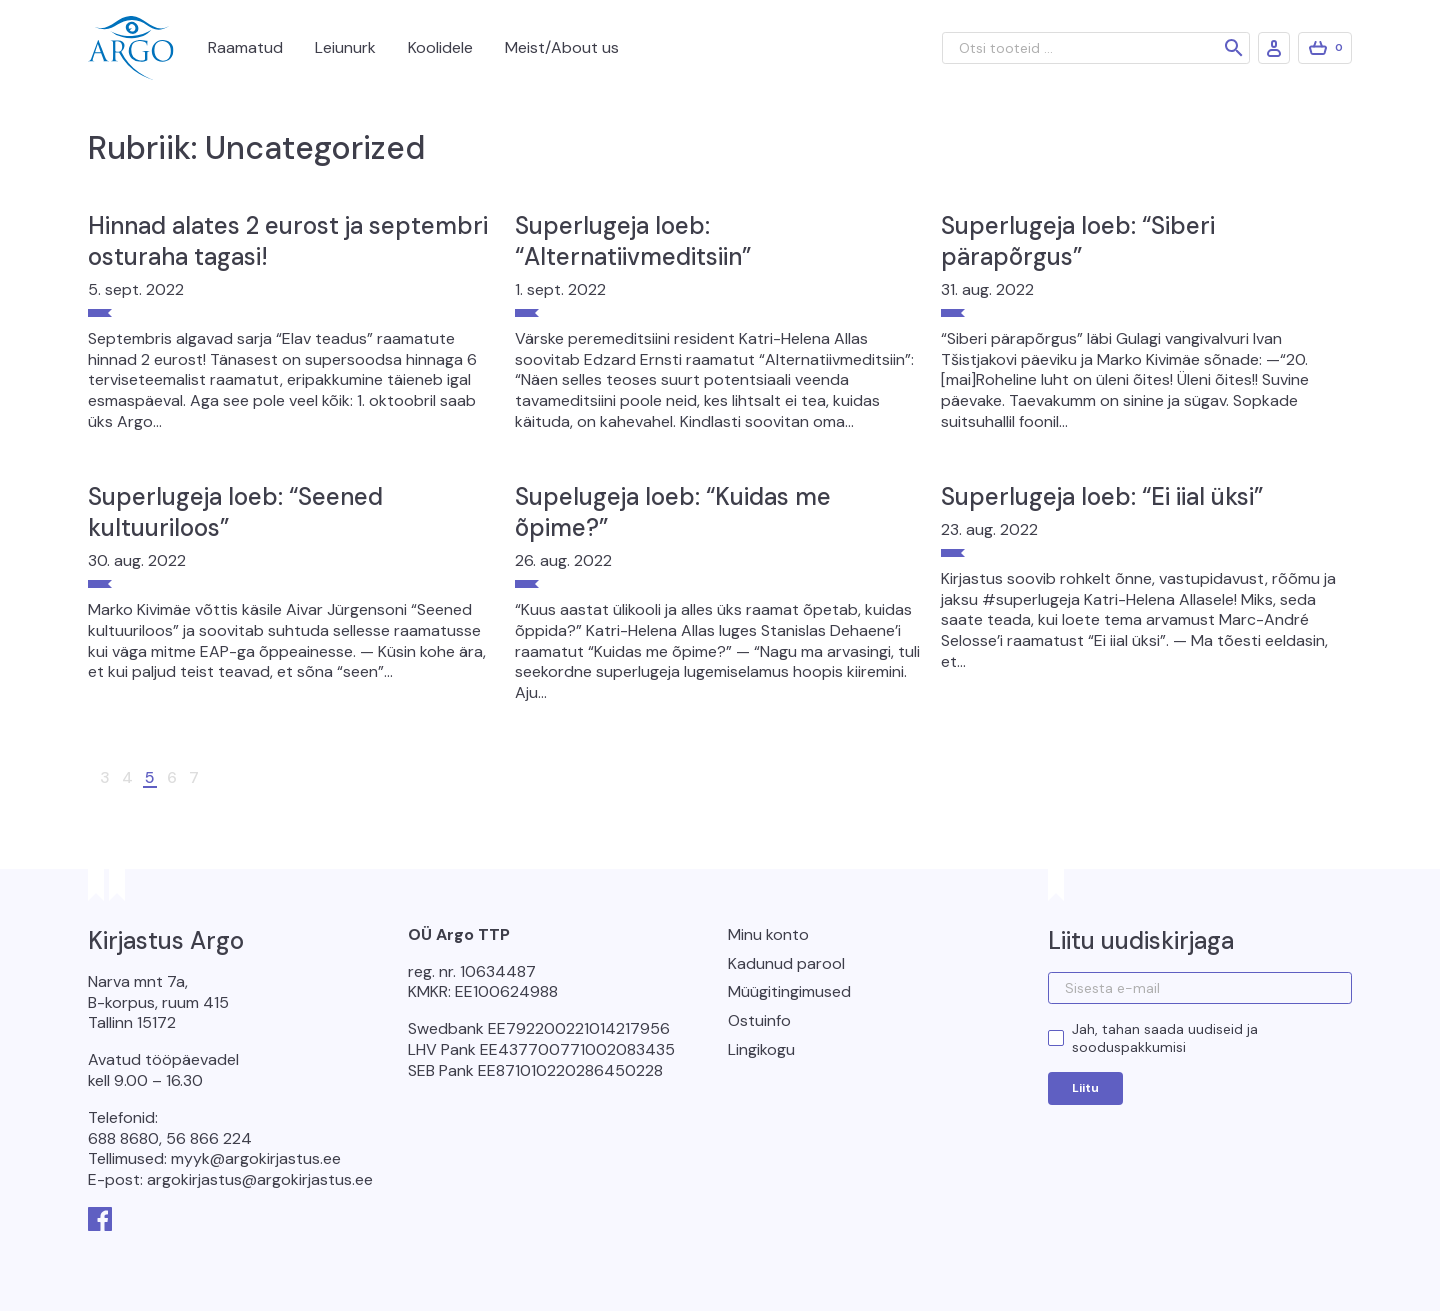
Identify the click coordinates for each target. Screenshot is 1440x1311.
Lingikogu (761, 1049)
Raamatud (245, 47)
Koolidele (440, 47)
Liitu (1085, 1088)
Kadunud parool (786, 963)
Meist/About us (562, 47)
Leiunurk (345, 47)
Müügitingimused (789, 991)
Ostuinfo (759, 1020)
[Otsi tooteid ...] (1096, 48)
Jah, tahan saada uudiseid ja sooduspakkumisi (1165, 1038)
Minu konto (768, 934)
